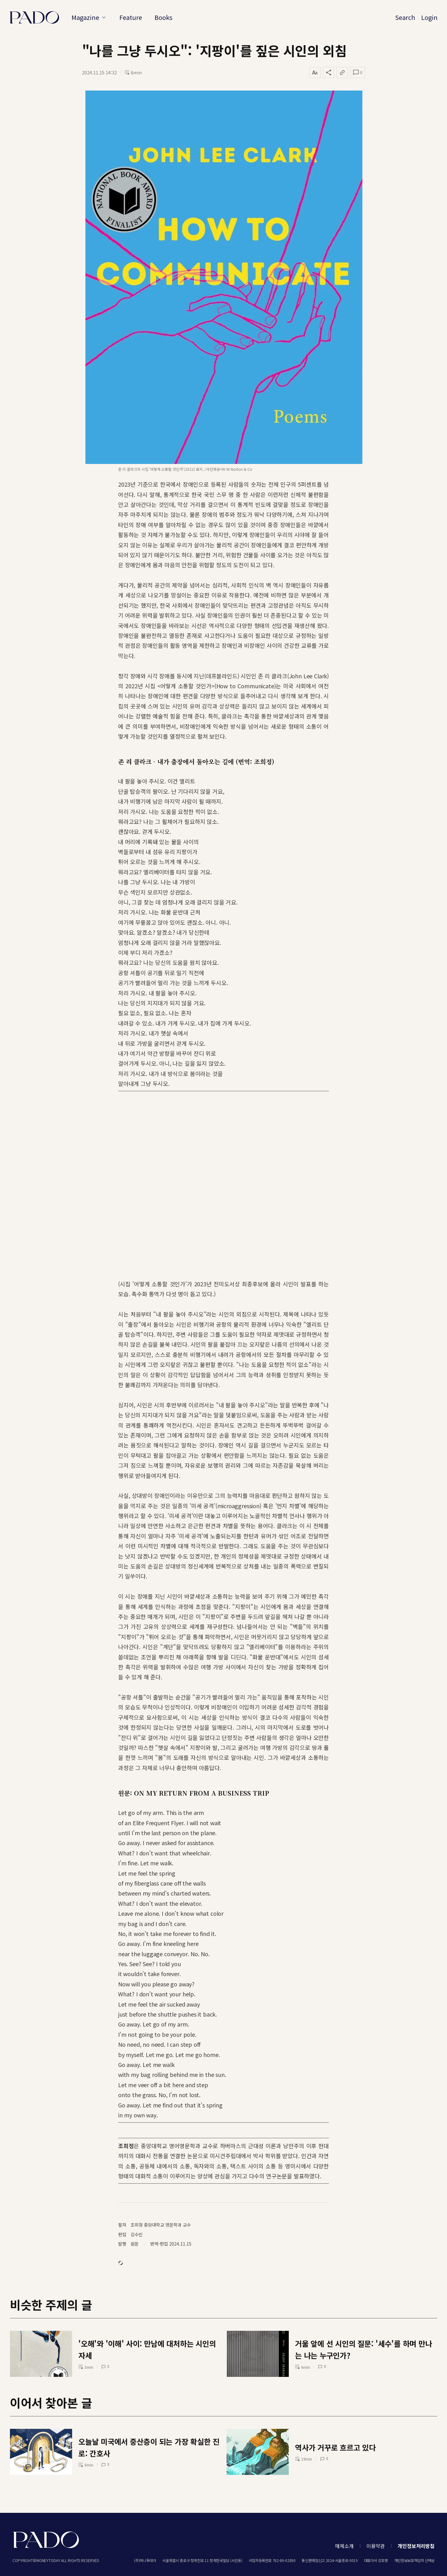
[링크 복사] (342, 72)
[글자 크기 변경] (314, 72)
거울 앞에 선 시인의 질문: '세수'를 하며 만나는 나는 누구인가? (363, 2349)
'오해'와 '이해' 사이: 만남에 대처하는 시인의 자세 (147, 2349)
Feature (131, 17)
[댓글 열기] (357, 72)
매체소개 (344, 2546)
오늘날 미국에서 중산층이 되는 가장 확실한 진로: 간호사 (148, 2447)
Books (164, 17)
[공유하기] (328, 72)
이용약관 (375, 2546)
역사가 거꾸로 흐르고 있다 (335, 2447)
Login (429, 17)
